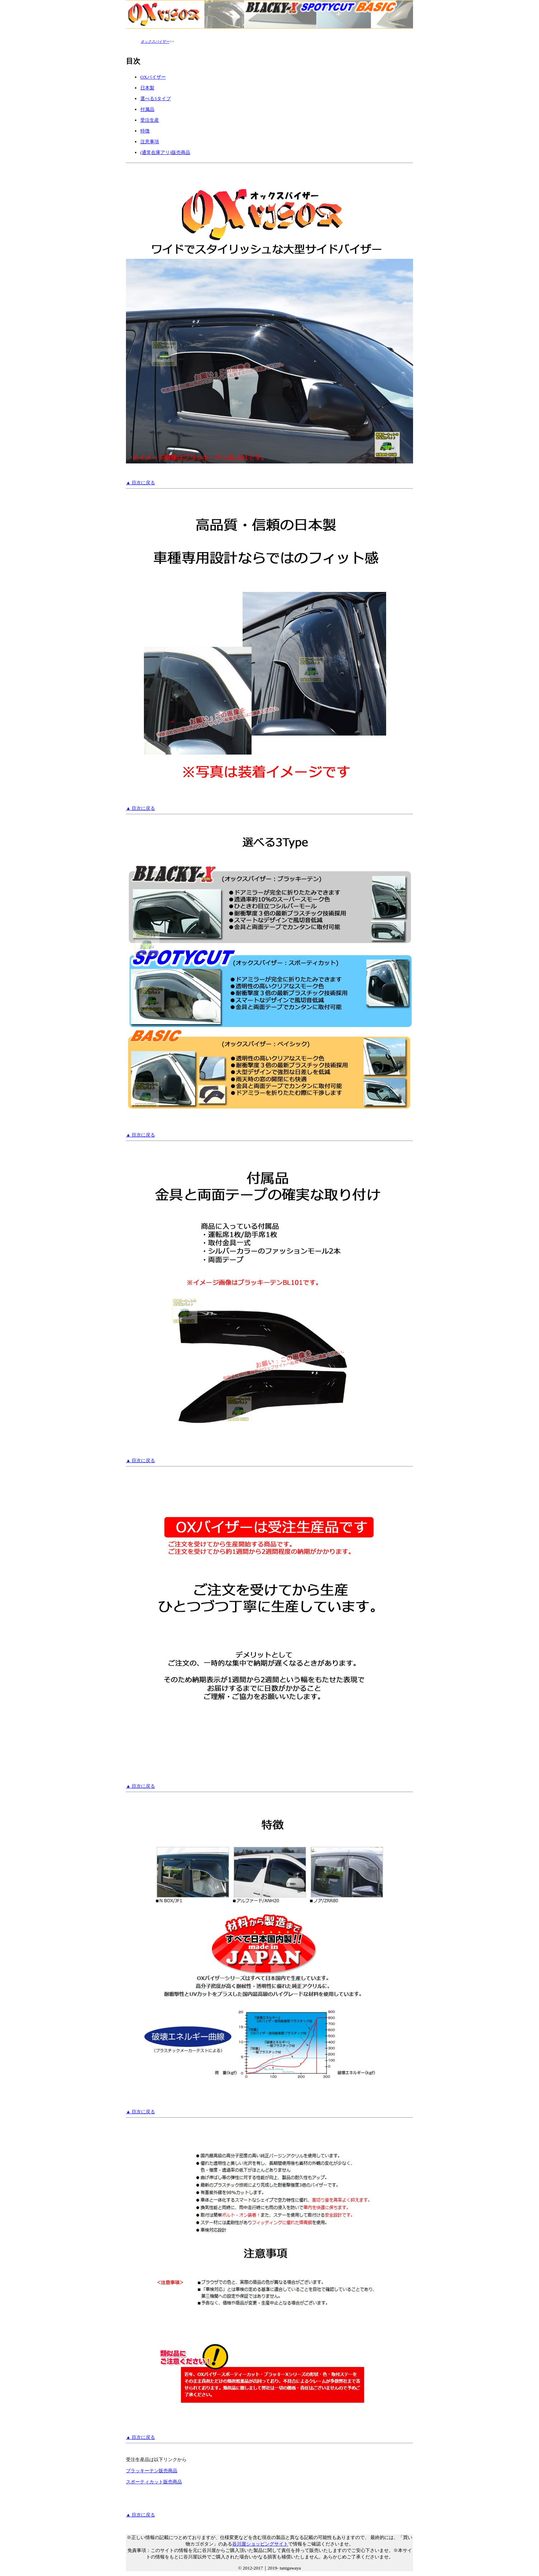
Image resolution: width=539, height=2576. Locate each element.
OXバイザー (153, 77)
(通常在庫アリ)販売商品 (165, 152)
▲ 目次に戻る (140, 482)
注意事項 (149, 141)
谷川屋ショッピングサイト (260, 2544)
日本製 (147, 87)
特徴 (145, 131)
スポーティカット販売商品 (154, 2481)
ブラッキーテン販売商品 (151, 2470)
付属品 (147, 109)
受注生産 (149, 120)
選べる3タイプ (155, 98)
